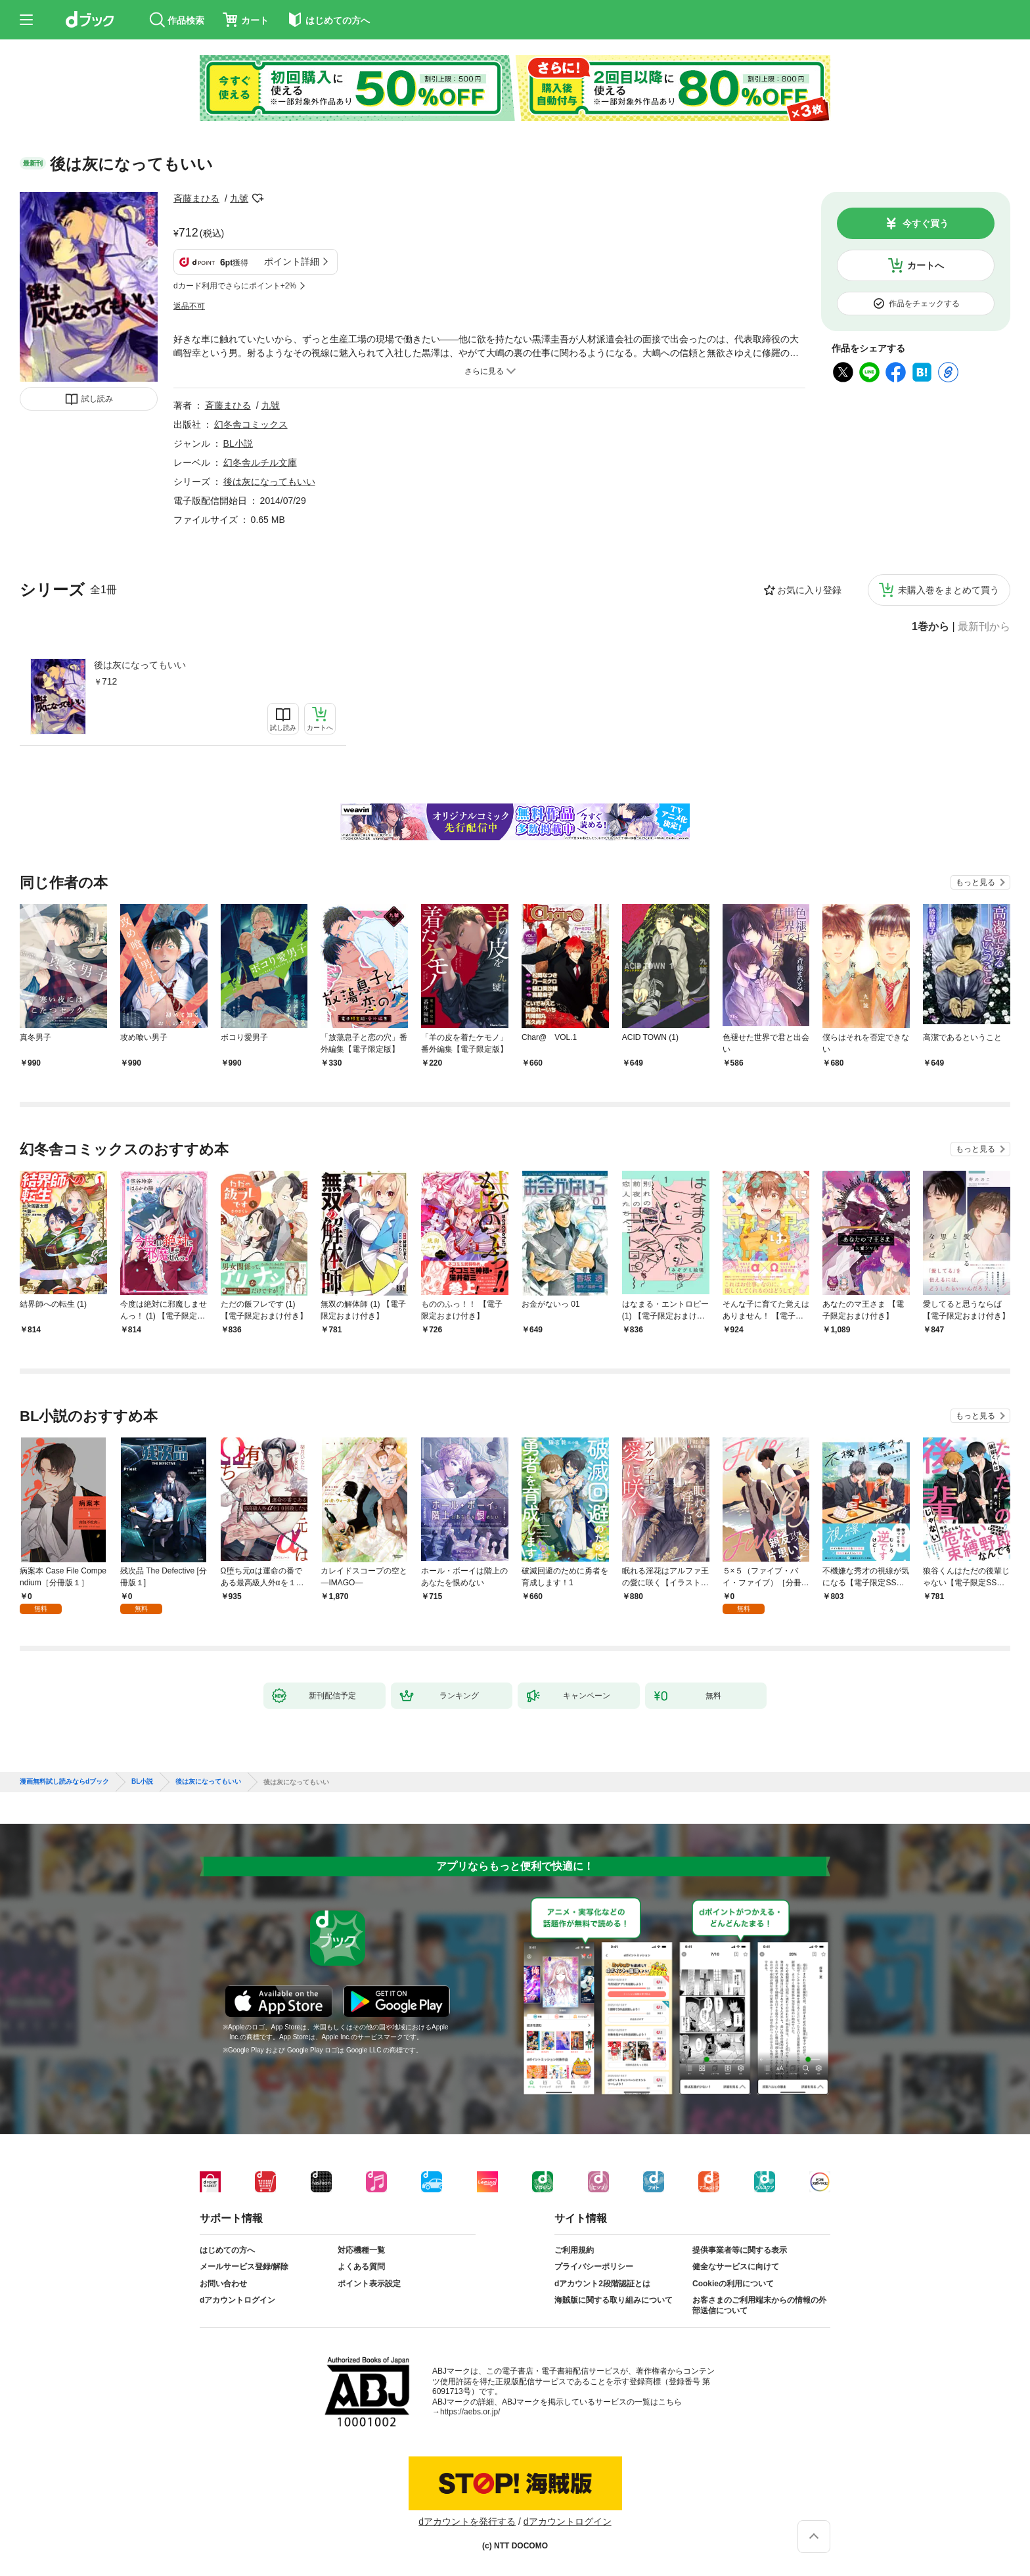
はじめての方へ (227, 2250)
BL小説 (238, 443)
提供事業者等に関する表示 (739, 2250)
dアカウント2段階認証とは (602, 2283)
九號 (239, 198)
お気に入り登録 (809, 590)
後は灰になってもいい (140, 665)
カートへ (925, 265)
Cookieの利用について (733, 2283)
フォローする (257, 198)
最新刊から (984, 626)
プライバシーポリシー (593, 2266)
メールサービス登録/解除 (244, 2266)
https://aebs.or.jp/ (470, 2411)
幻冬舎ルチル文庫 (260, 462)
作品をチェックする (924, 303)
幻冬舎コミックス (251, 424)
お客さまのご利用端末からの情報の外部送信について (759, 2305)
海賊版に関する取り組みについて (613, 2300)
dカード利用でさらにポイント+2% (234, 285)
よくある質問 (361, 2266)
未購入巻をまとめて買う (948, 590)
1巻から (930, 626)
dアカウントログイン (237, 2300)
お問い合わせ (223, 2283)
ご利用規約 (574, 2250)
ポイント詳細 (291, 261)
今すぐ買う (926, 223)
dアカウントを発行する (467, 2521)
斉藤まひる (196, 198)
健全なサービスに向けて (735, 2266)
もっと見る (975, 882)
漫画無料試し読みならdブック (64, 1781)
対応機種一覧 (361, 2250)
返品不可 (189, 306)
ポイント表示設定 (369, 2283)
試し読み (97, 398)
